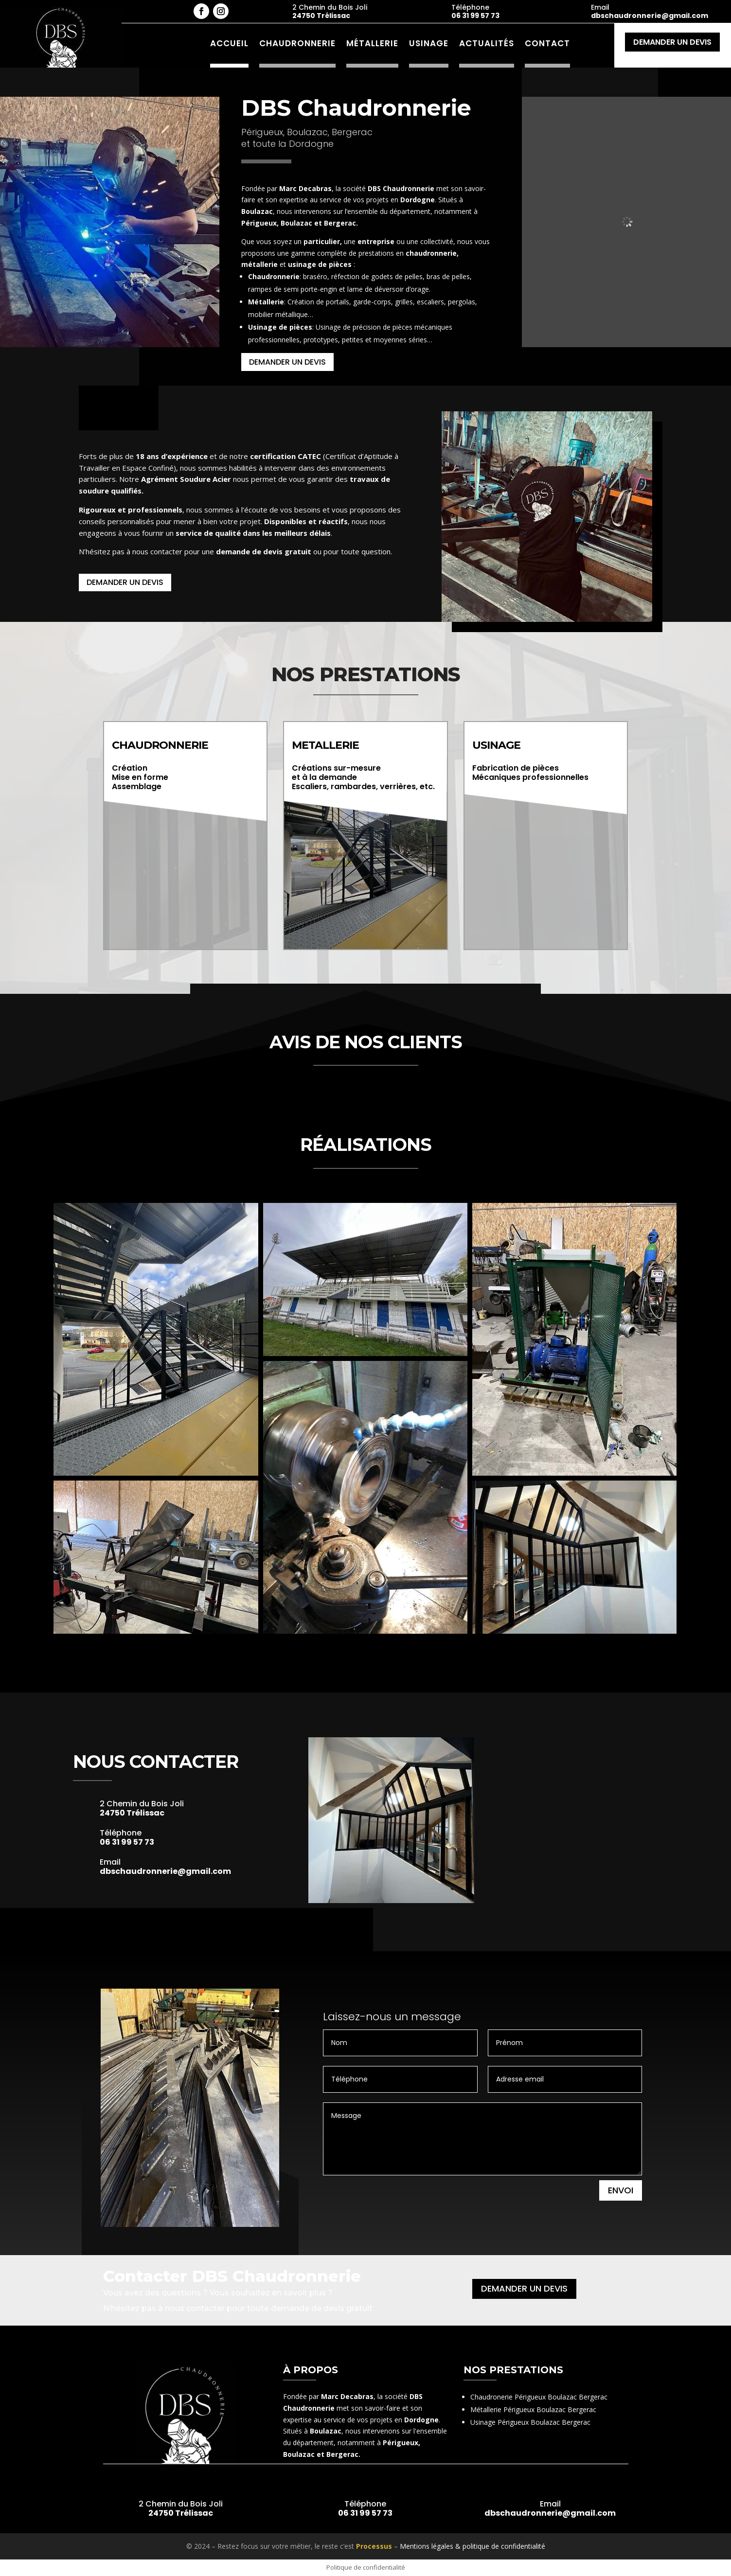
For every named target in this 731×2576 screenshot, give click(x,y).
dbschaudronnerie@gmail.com (649, 15)
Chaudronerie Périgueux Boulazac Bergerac (538, 2396)
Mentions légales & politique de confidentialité (472, 2546)
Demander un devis (672, 42)
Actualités (486, 43)
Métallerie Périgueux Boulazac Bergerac (533, 2409)
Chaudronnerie (297, 43)
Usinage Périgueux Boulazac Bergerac (530, 2422)
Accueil (229, 43)
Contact (547, 43)
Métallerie (372, 43)
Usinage (428, 43)
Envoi (620, 2190)
